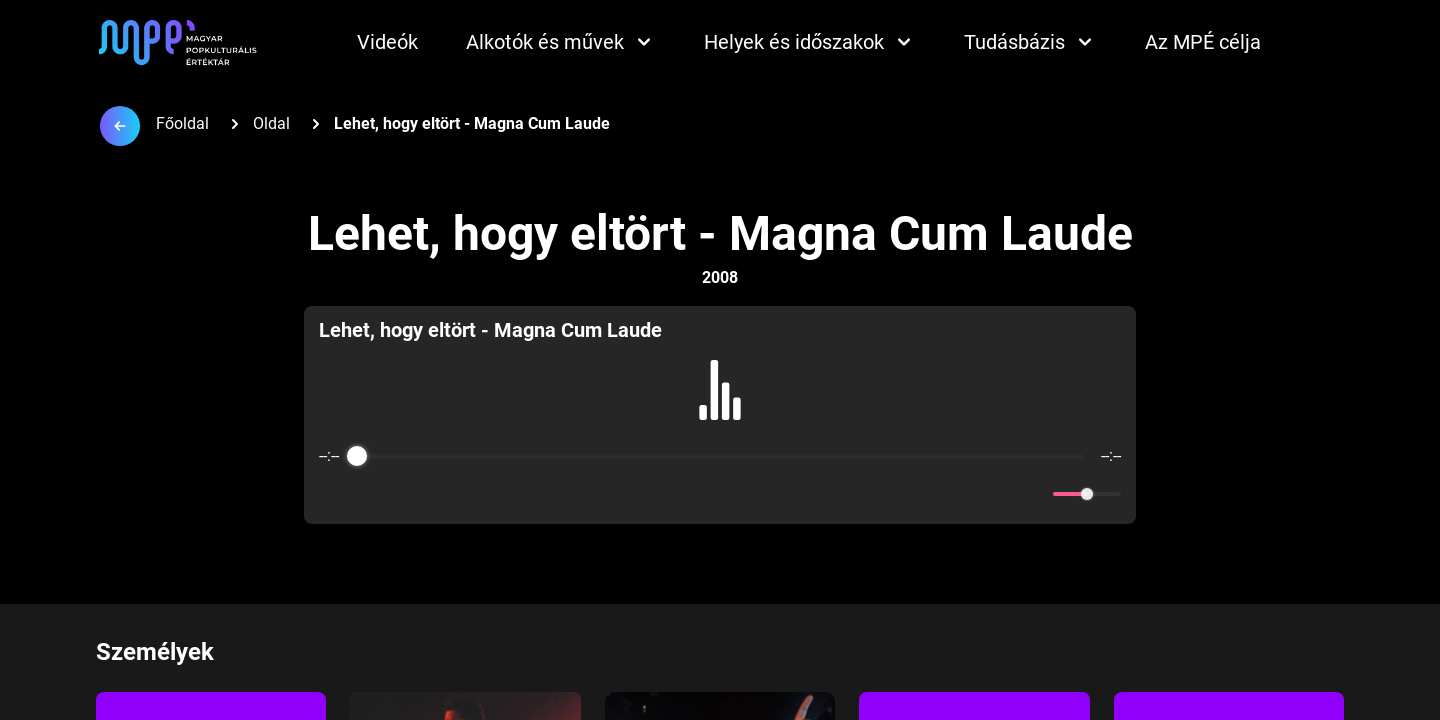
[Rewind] (676, 494)
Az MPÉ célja (1203, 42)
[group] (720, 415)
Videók (387, 42)
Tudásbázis (1030, 42)
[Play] (720, 494)
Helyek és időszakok (810, 42)
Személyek (155, 652)
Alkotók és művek (561, 42)
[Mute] (1034, 494)
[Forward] (763, 494)
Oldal (271, 123)
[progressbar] (720, 456)
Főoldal (182, 123)
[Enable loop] (332, 494)
